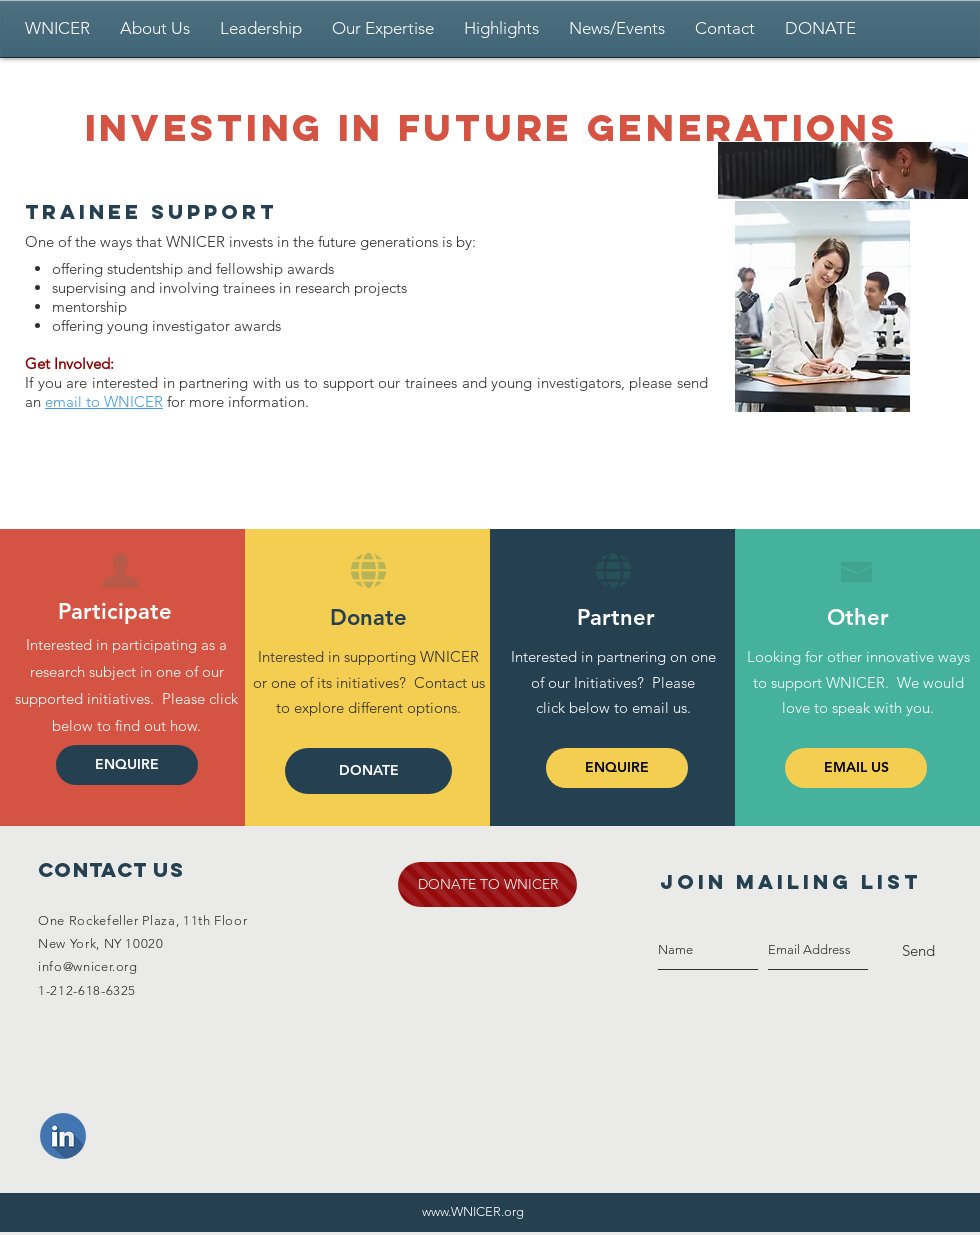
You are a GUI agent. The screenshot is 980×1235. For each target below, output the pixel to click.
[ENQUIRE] (127, 765)
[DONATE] (368, 771)
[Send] (918, 950)
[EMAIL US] (856, 768)
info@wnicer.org (88, 966)
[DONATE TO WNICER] (487, 884)
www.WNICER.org (473, 1211)
